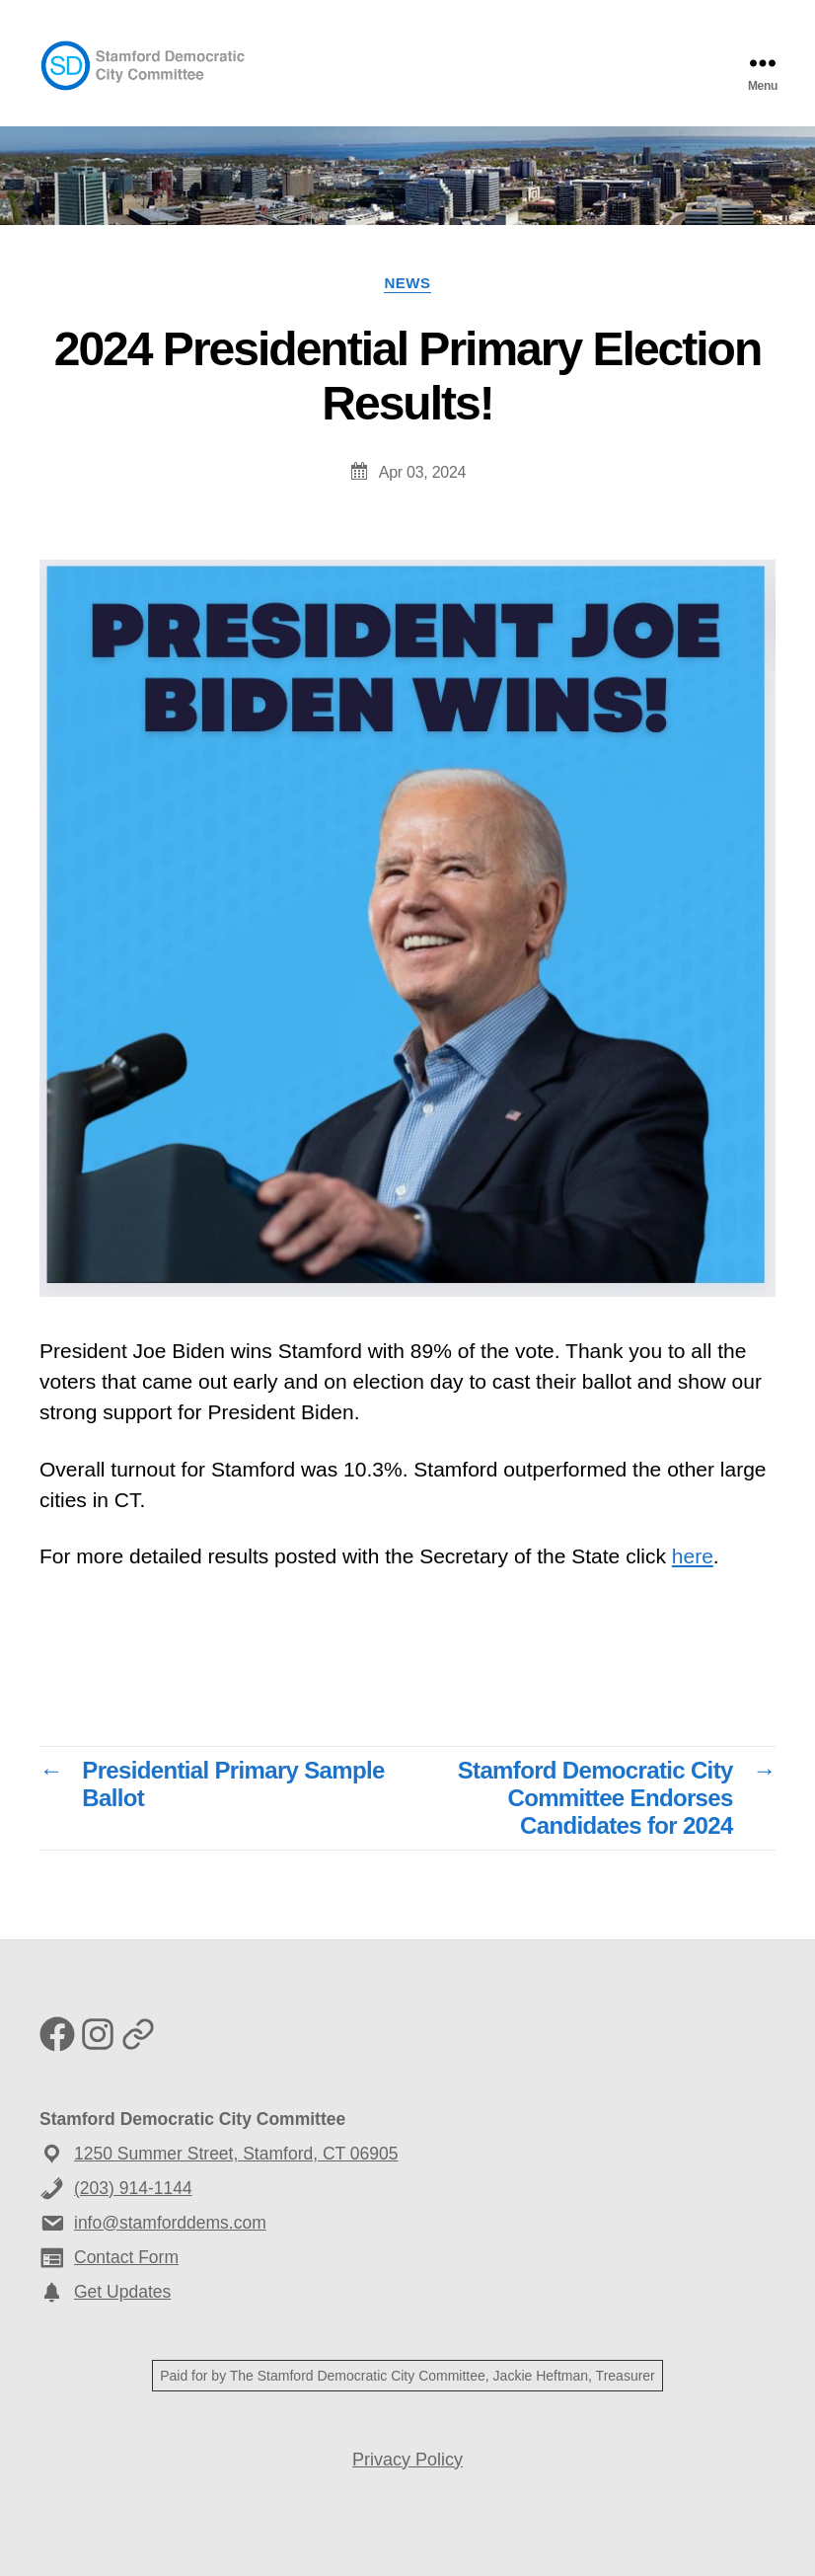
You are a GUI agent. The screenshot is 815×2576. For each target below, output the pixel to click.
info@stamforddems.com (170, 2223)
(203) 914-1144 (133, 2188)
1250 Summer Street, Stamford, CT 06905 (236, 2153)
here (692, 1556)
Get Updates (122, 2292)
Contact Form (126, 2257)
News (407, 282)
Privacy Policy (407, 2459)
